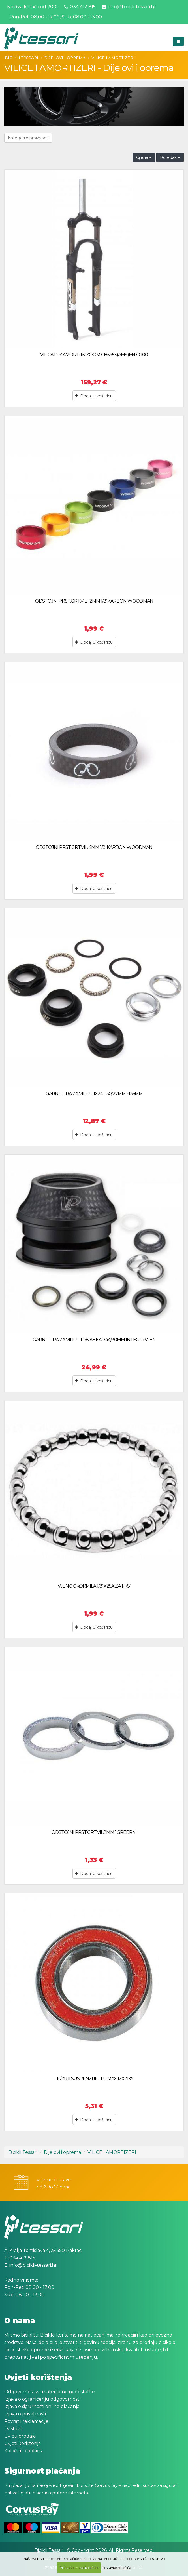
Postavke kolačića (116, 2568)
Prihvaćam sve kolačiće (78, 2568)
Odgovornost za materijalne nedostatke (49, 2391)
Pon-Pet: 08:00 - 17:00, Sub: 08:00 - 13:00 (55, 17)
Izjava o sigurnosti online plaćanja (42, 2406)
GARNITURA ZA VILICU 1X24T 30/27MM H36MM (94, 1093)
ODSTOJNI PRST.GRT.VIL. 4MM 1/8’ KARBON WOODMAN (94, 847)
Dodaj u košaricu (94, 396)
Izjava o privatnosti (25, 2414)
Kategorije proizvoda (28, 137)
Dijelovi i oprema (65, 57)
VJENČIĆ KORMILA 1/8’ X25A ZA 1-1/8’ (94, 1586)
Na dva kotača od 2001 (32, 6)
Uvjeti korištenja (22, 2443)
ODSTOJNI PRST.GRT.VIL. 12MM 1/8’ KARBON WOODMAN (94, 601)
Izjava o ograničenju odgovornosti (42, 2399)
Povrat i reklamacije (26, 2421)
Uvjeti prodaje (20, 2436)
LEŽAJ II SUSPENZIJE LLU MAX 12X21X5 (94, 2078)
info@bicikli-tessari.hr (129, 6)
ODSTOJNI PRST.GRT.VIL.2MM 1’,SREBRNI (94, 1832)
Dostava (13, 2428)
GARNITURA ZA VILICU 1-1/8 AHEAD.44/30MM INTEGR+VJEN (94, 1339)
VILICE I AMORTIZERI (112, 57)
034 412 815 (80, 6)
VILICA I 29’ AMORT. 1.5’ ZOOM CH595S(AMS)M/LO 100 (94, 354)
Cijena (143, 157)
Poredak (170, 157)
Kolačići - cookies (23, 2450)
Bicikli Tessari (21, 57)
